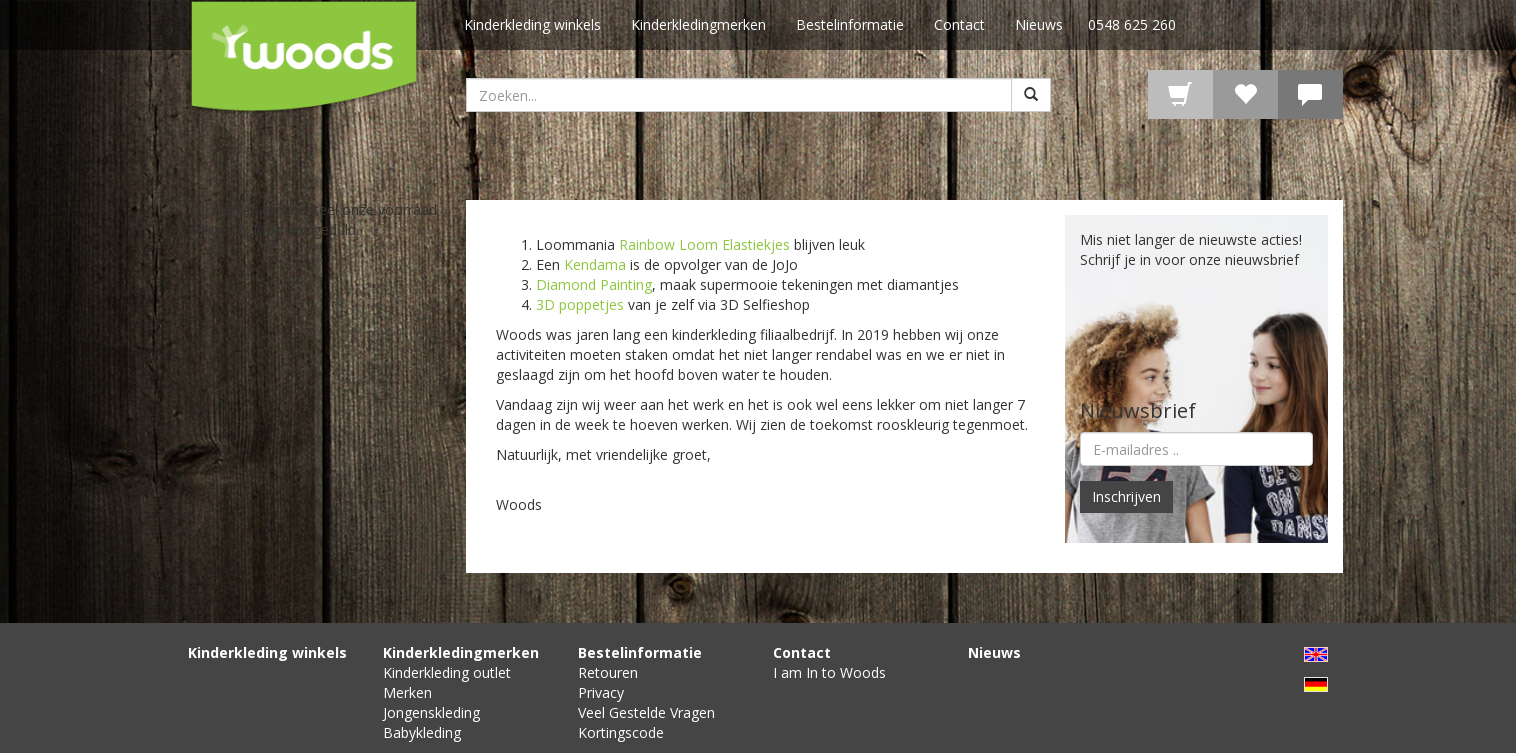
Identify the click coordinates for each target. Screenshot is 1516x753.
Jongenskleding (431, 712)
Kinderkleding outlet (447, 672)
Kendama (595, 264)
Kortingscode (621, 732)
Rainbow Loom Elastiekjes (704, 244)
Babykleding (422, 732)
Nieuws (1039, 24)
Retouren (608, 672)
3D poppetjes (580, 304)
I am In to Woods (829, 672)
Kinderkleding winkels (532, 24)
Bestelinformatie (850, 24)
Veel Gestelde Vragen (646, 712)
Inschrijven (1126, 496)
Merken (407, 692)
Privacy (601, 692)
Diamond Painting (594, 284)
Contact (959, 24)
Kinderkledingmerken (698, 24)
